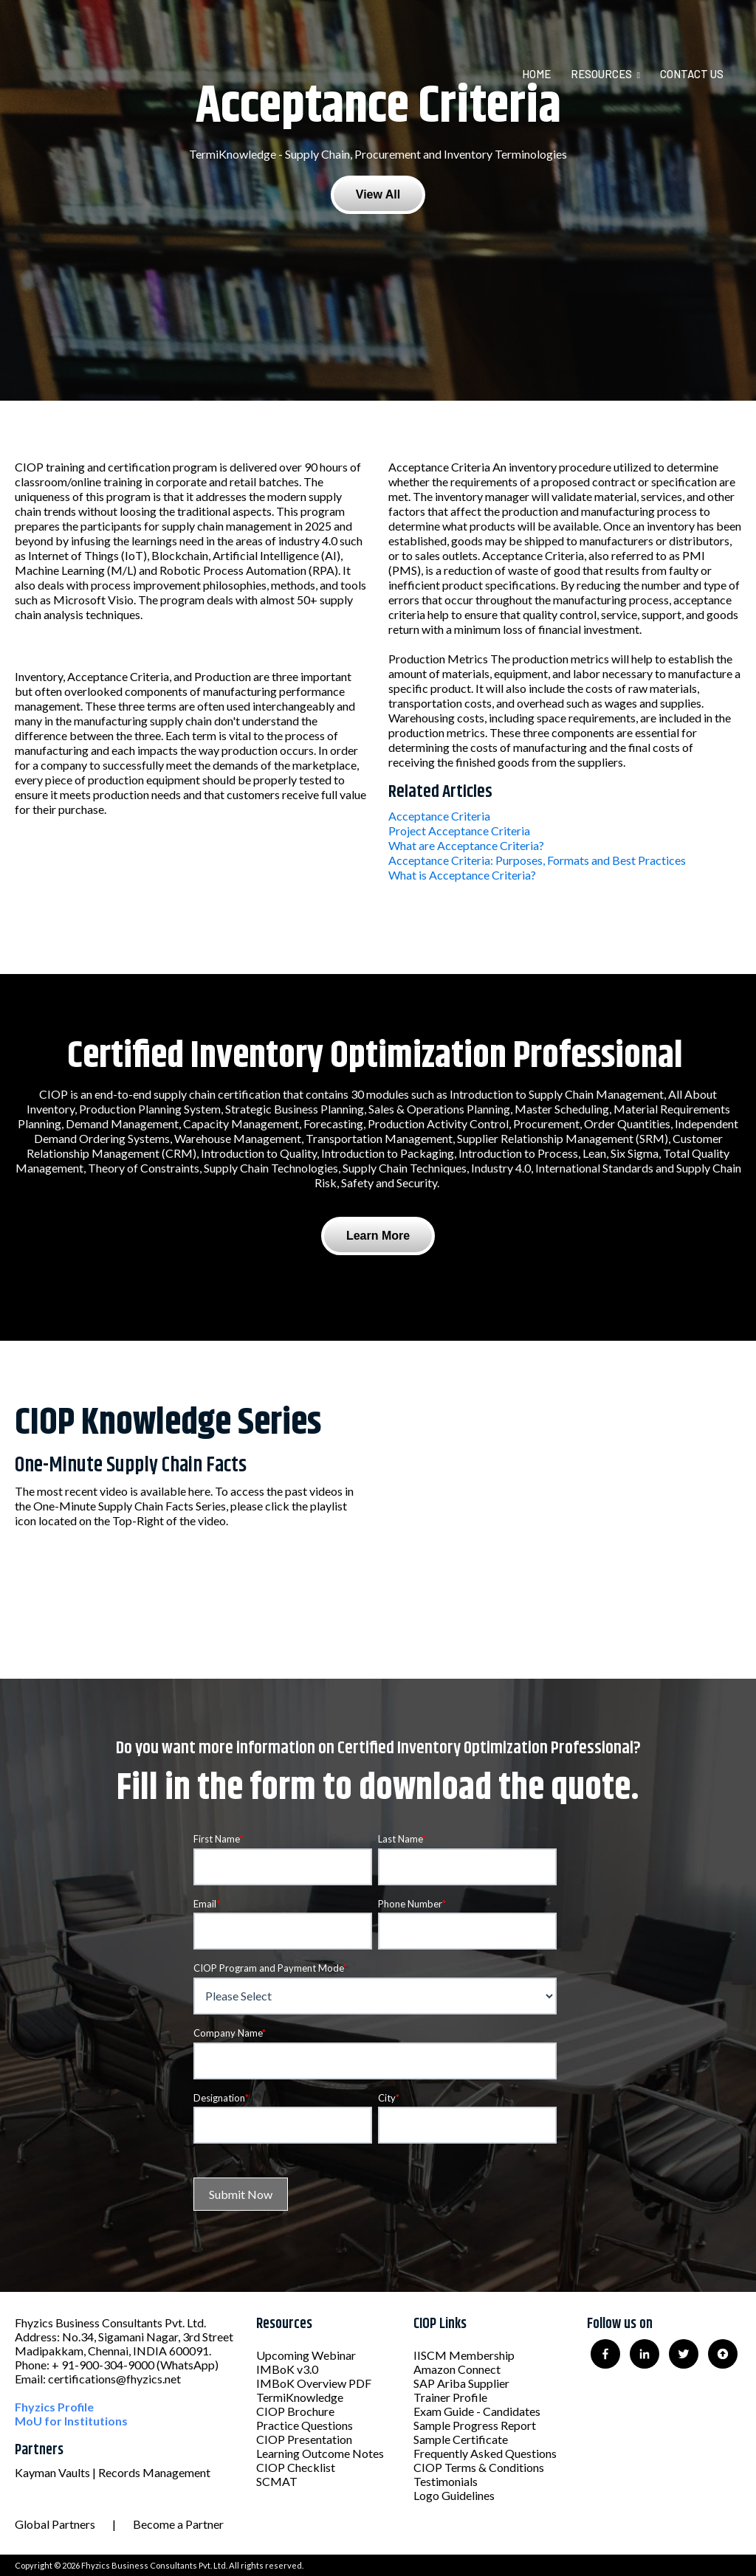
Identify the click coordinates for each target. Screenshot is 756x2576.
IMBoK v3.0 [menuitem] (287, 2369)
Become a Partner (178, 2524)
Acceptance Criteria (439, 816)
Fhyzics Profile (54, 2407)
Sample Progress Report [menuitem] (474, 2425)
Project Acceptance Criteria (459, 830)
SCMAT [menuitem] (277, 2481)
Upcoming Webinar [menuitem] (306, 2355)
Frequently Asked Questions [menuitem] (485, 2453)
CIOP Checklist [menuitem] (295, 2467)
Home (536, 73)
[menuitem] (545, 74)
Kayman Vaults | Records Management (112, 2472)
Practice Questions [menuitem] (304, 2425)
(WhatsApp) (188, 2365)
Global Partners (55, 2524)
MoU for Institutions (71, 2421)
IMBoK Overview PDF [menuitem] (313, 2383)
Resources (601, 73)
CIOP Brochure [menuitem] (295, 2411)
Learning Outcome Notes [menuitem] (320, 2453)
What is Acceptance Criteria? (462, 875)
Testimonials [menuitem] (445, 2481)
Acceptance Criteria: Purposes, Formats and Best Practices (537, 860)
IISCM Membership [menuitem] (464, 2355)
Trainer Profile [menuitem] (450, 2397)
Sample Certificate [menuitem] (460, 2439)
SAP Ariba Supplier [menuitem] (461, 2383)
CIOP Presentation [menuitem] (304, 2439)
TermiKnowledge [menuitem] (299, 2397)
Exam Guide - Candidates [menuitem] (476, 2411)
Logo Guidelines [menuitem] (454, 2495)
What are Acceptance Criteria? (466, 845)
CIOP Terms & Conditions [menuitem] (478, 2467)
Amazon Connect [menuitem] (457, 2369)
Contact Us (692, 73)
